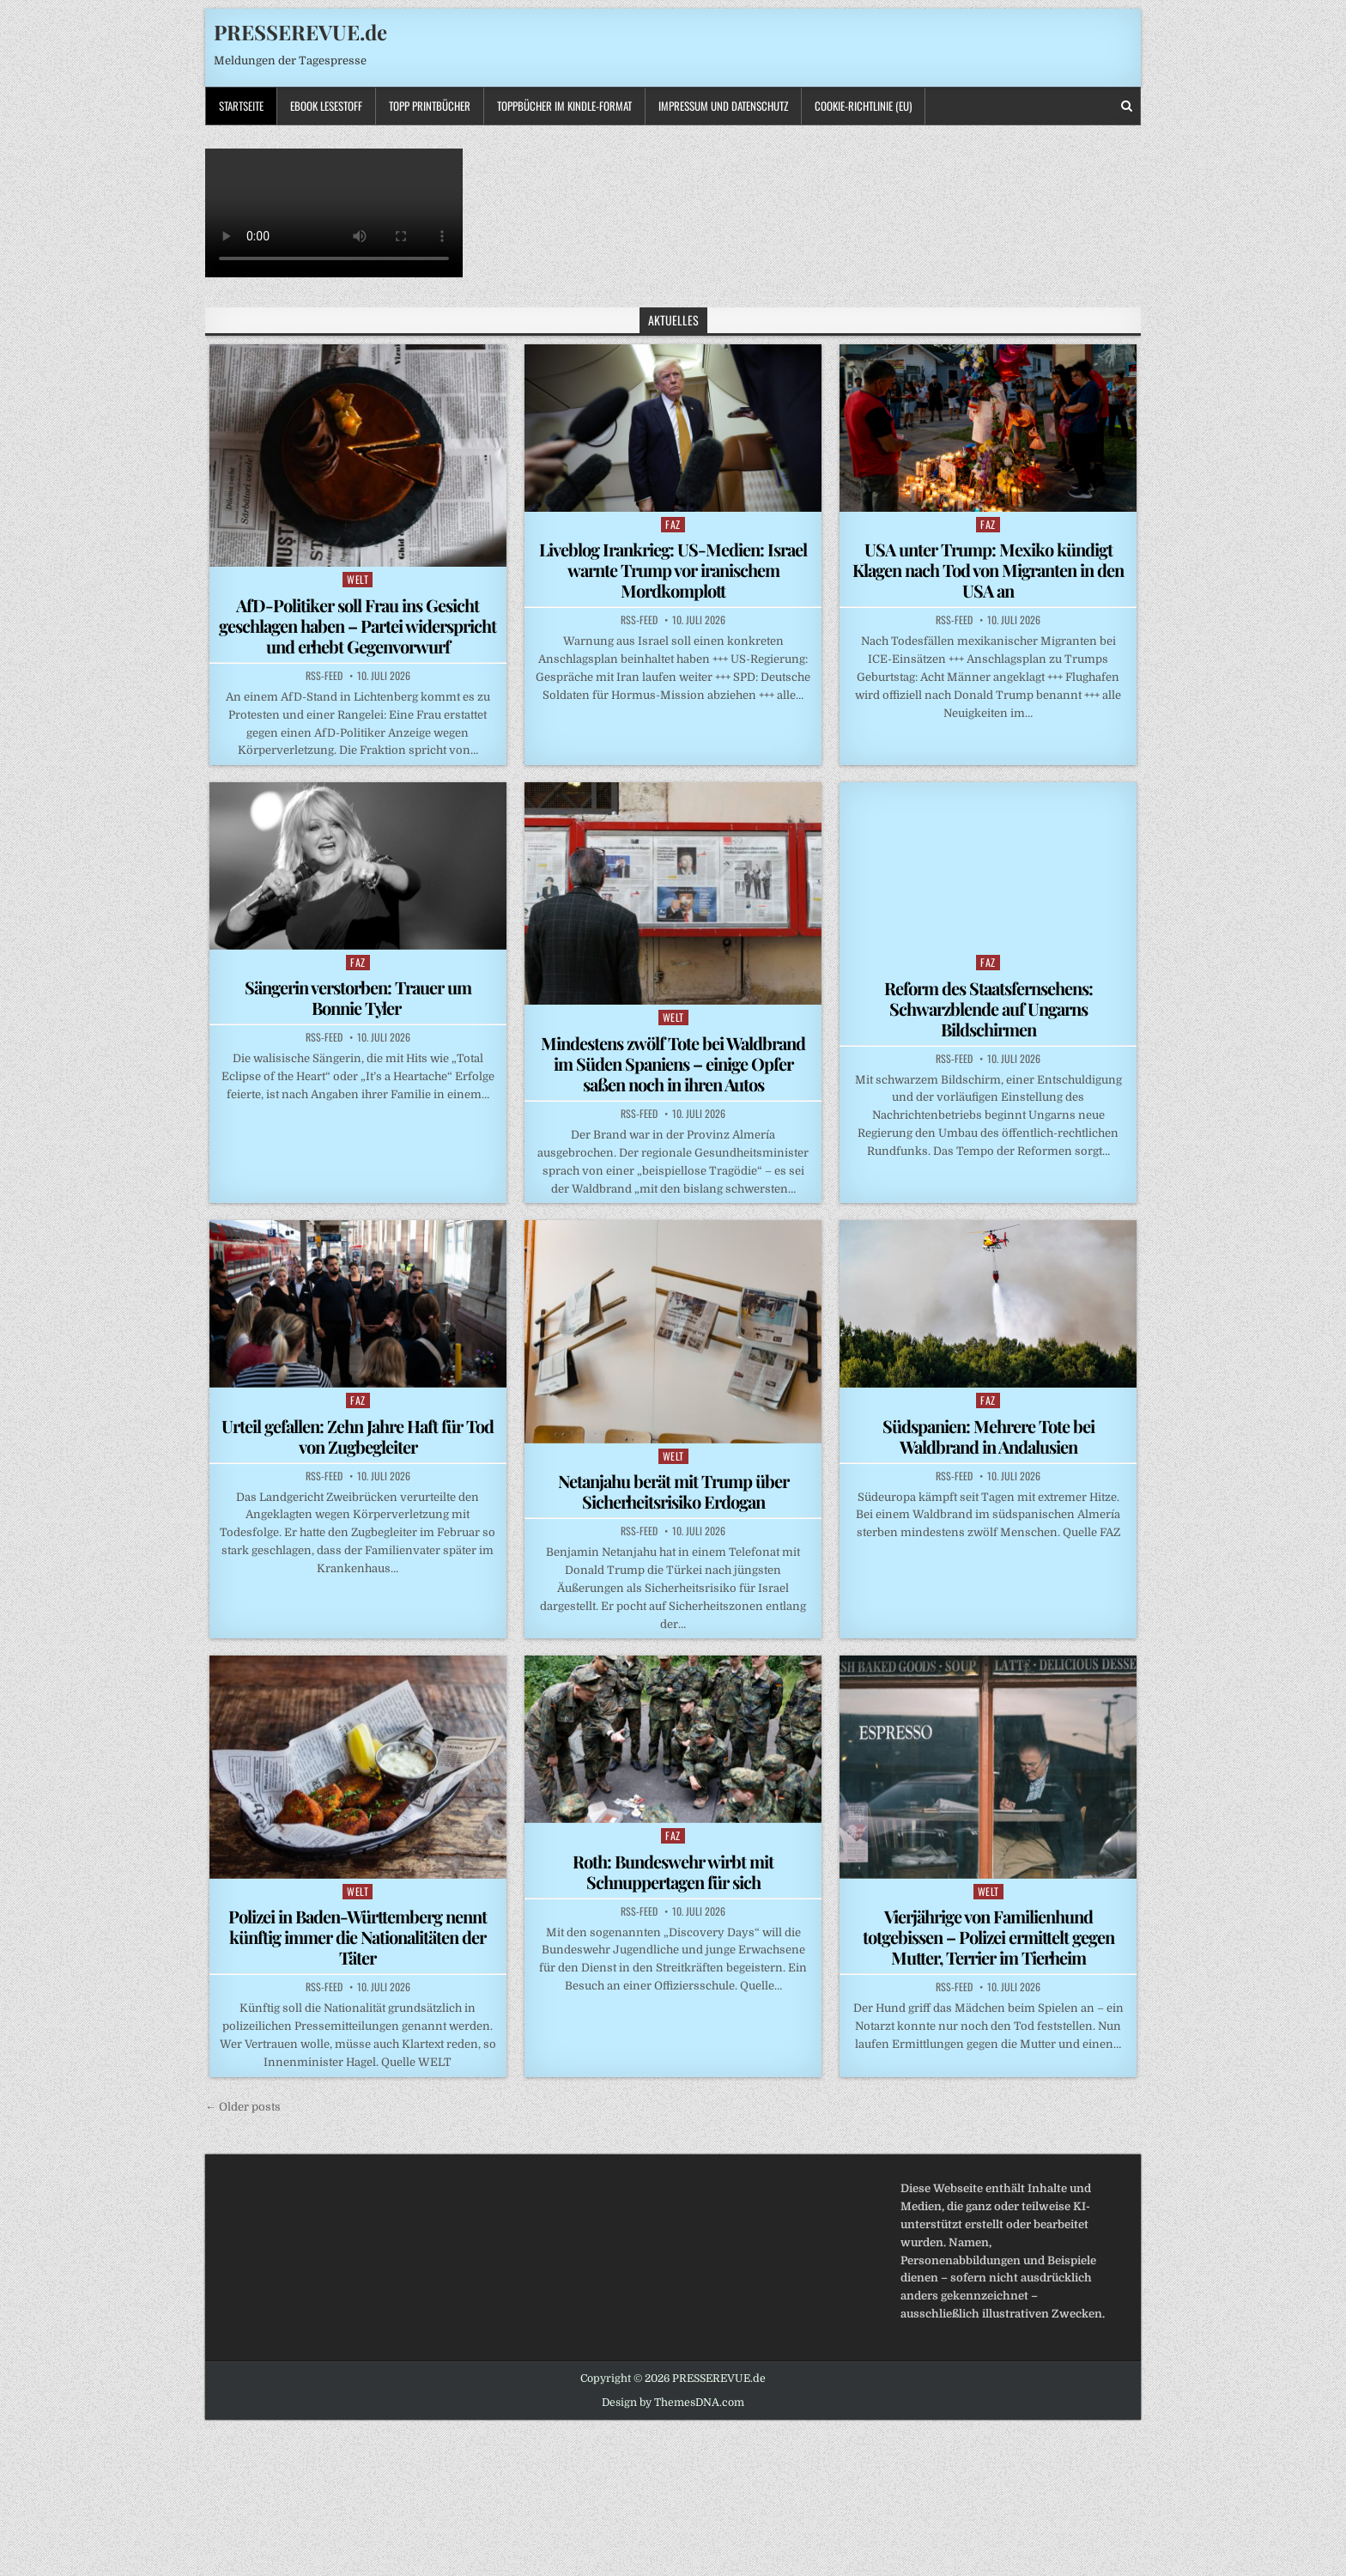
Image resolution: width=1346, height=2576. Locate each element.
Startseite (241, 105)
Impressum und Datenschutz (723, 105)
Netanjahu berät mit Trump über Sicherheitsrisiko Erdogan (673, 1491)
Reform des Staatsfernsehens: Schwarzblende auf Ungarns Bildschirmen (988, 1008)
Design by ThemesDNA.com (673, 2403)
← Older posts (243, 2106)
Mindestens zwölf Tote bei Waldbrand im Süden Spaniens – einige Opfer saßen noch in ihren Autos (673, 1063)
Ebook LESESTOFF (326, 105)
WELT (357, 579)
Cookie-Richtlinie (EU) (863, 105)
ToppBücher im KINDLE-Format (564, 105)
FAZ (673, 524)
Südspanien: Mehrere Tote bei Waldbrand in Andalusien (988, 1436)
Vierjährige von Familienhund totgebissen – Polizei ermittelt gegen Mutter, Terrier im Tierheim (988, 1937)
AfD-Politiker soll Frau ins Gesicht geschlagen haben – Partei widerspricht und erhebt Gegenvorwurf (357, 625)
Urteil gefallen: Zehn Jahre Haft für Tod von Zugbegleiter (357, 1436)
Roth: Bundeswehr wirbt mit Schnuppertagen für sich (673, 1871)
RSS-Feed (324, 676)
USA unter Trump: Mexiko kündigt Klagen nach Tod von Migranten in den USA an (988, 570)
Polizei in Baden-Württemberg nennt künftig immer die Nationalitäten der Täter (357, 1937)
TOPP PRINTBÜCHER (429, 105)
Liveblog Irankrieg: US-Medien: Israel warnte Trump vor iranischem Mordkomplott (673, 570)
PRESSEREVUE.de (300, 32)
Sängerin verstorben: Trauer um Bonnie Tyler (358, 997)
